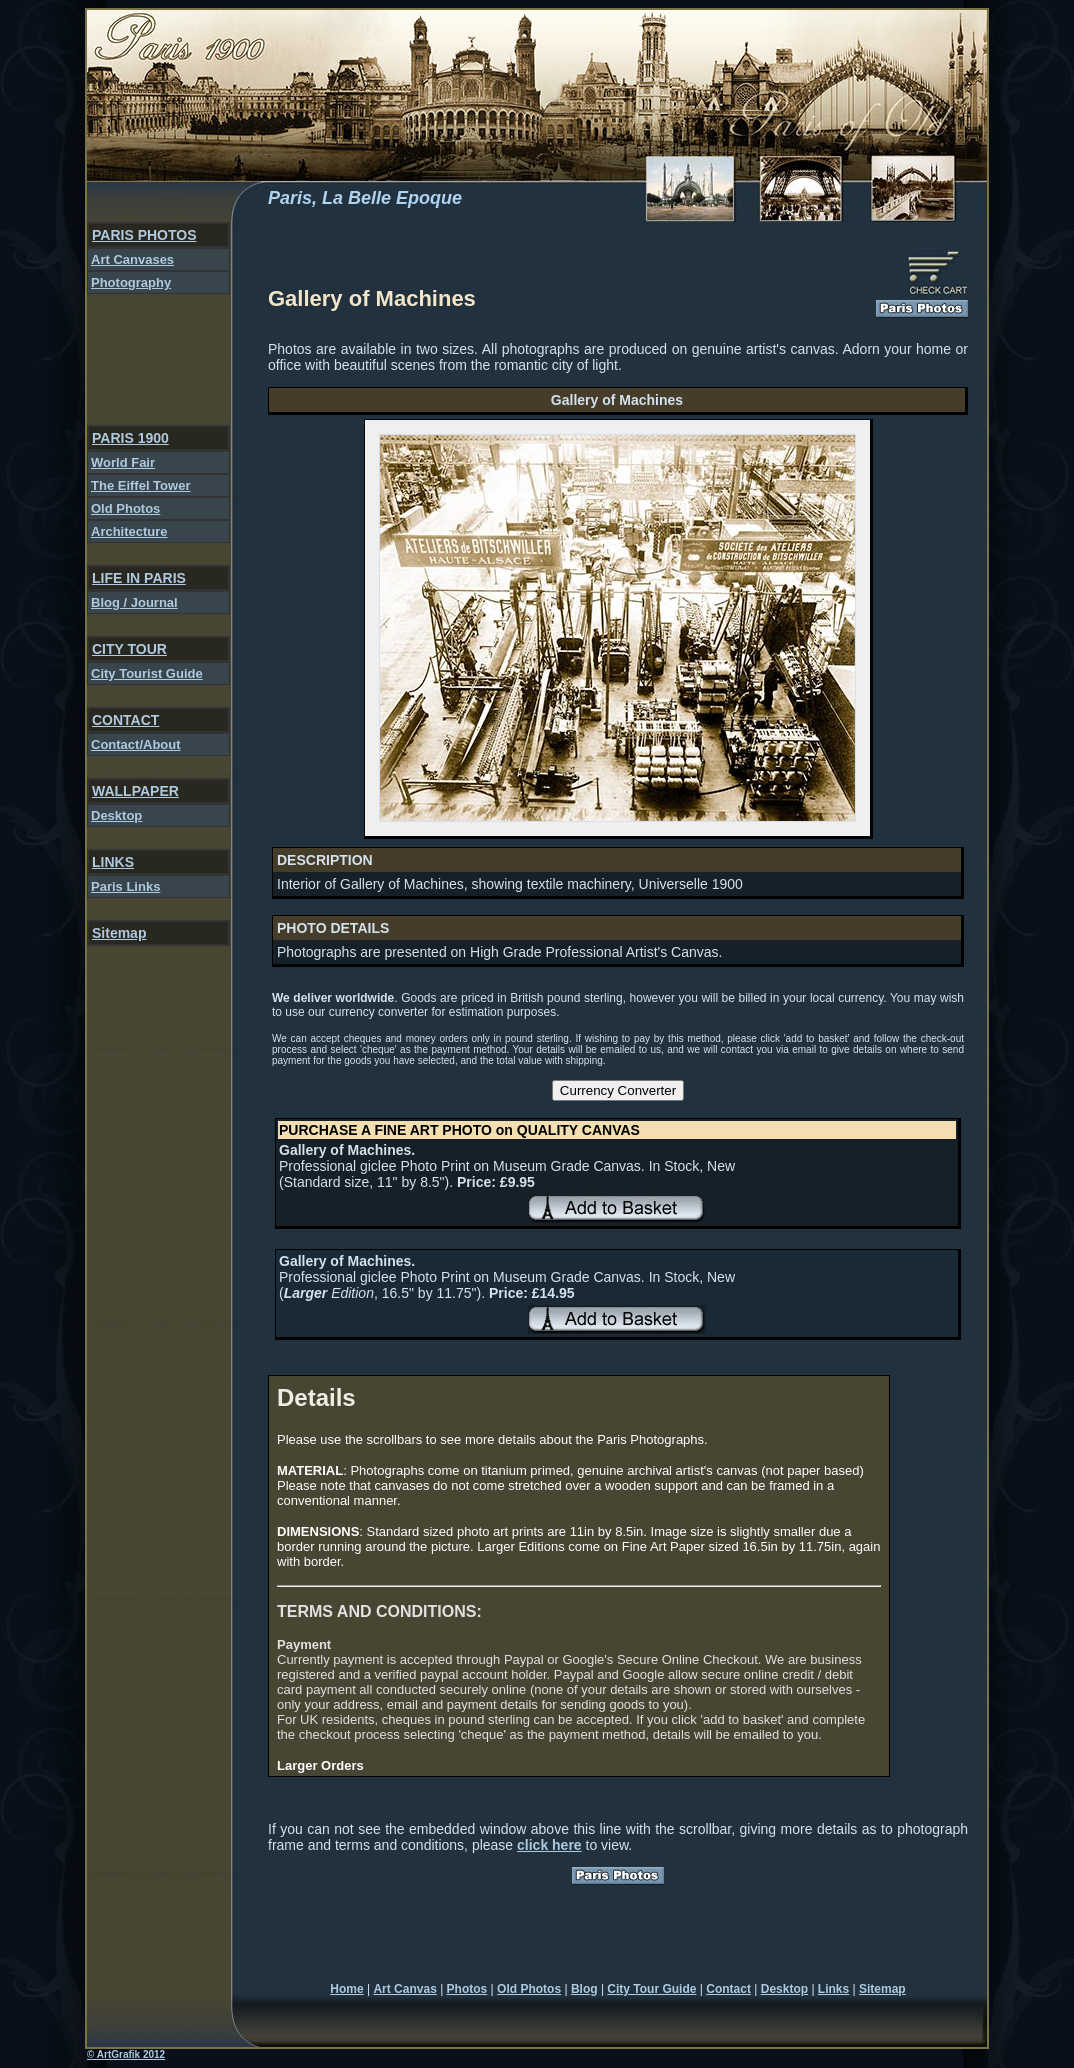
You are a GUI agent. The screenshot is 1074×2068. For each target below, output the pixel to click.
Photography (131, 282)
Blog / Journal (134, 602)
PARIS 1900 (130, 438)
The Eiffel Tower (140, 485)
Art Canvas (404, 1989)
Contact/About (136, 744)
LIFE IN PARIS (139, 578)
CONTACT (125, 720)
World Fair (123, 462)
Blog (584, 1989)
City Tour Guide (651, 1989)
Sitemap (119, 933)
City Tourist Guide (147, 673)
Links (833, 1989)
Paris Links (125, 886)
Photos (467, 1989)
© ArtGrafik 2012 (126, 2054)
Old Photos (125, 508)
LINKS (113, 862)
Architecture (129, 531)
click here (549, 1845)
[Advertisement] (152, 359)
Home (346, 1989)
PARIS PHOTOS (144, 235)
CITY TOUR (129, 649)
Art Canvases (132, 259)
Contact (728, 1989)
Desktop (116, 815)
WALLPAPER (135, 791)
